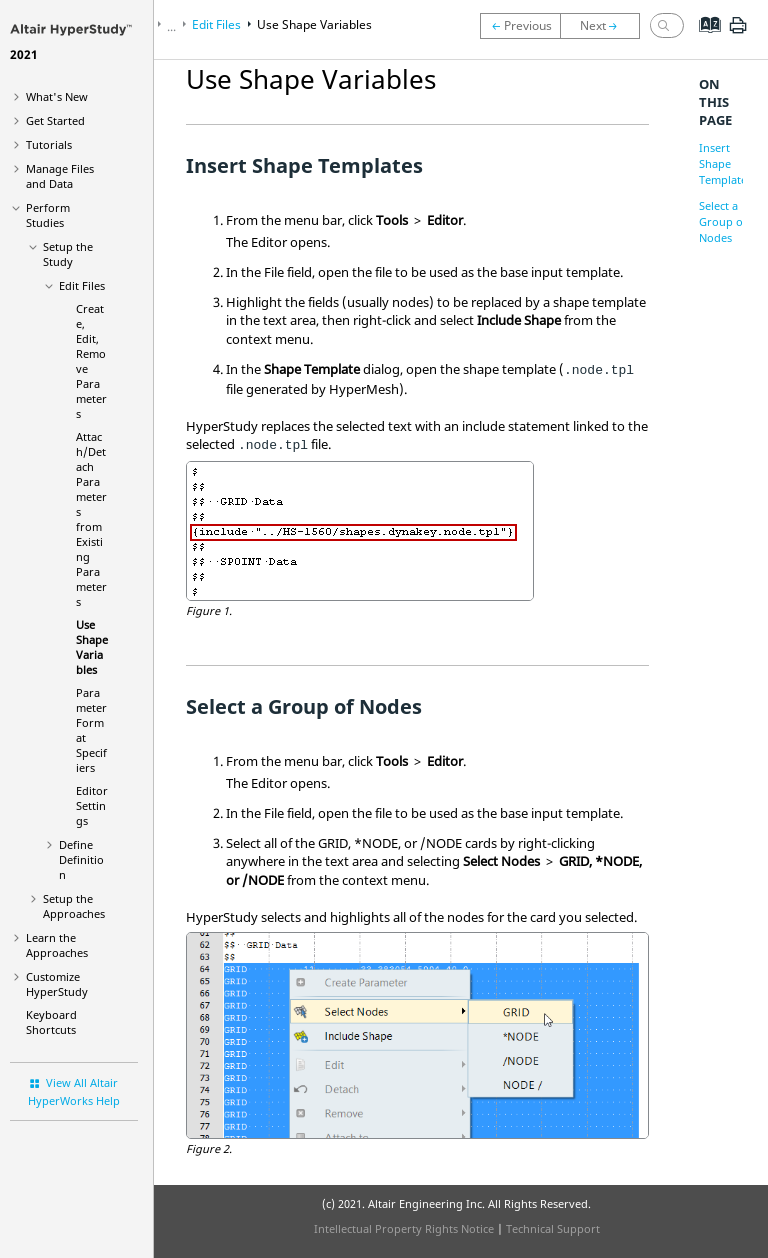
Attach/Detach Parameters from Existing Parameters (91, 519)
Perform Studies (48, 215)
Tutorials (49, 144)
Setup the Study (68, 254)
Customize (57, 984)
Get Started (55, 120)
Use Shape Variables (92, 647)
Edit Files (82, 285)
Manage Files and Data (60, 176)
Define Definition (81, 859)
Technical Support (553, 1228)
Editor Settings (92, 805)
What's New (57, 96)
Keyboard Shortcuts (51, 1022)
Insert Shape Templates (725, 163)
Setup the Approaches (74, 906)
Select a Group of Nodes (723, 221)
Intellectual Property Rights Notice (404, 1228)
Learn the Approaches (57, 945)
